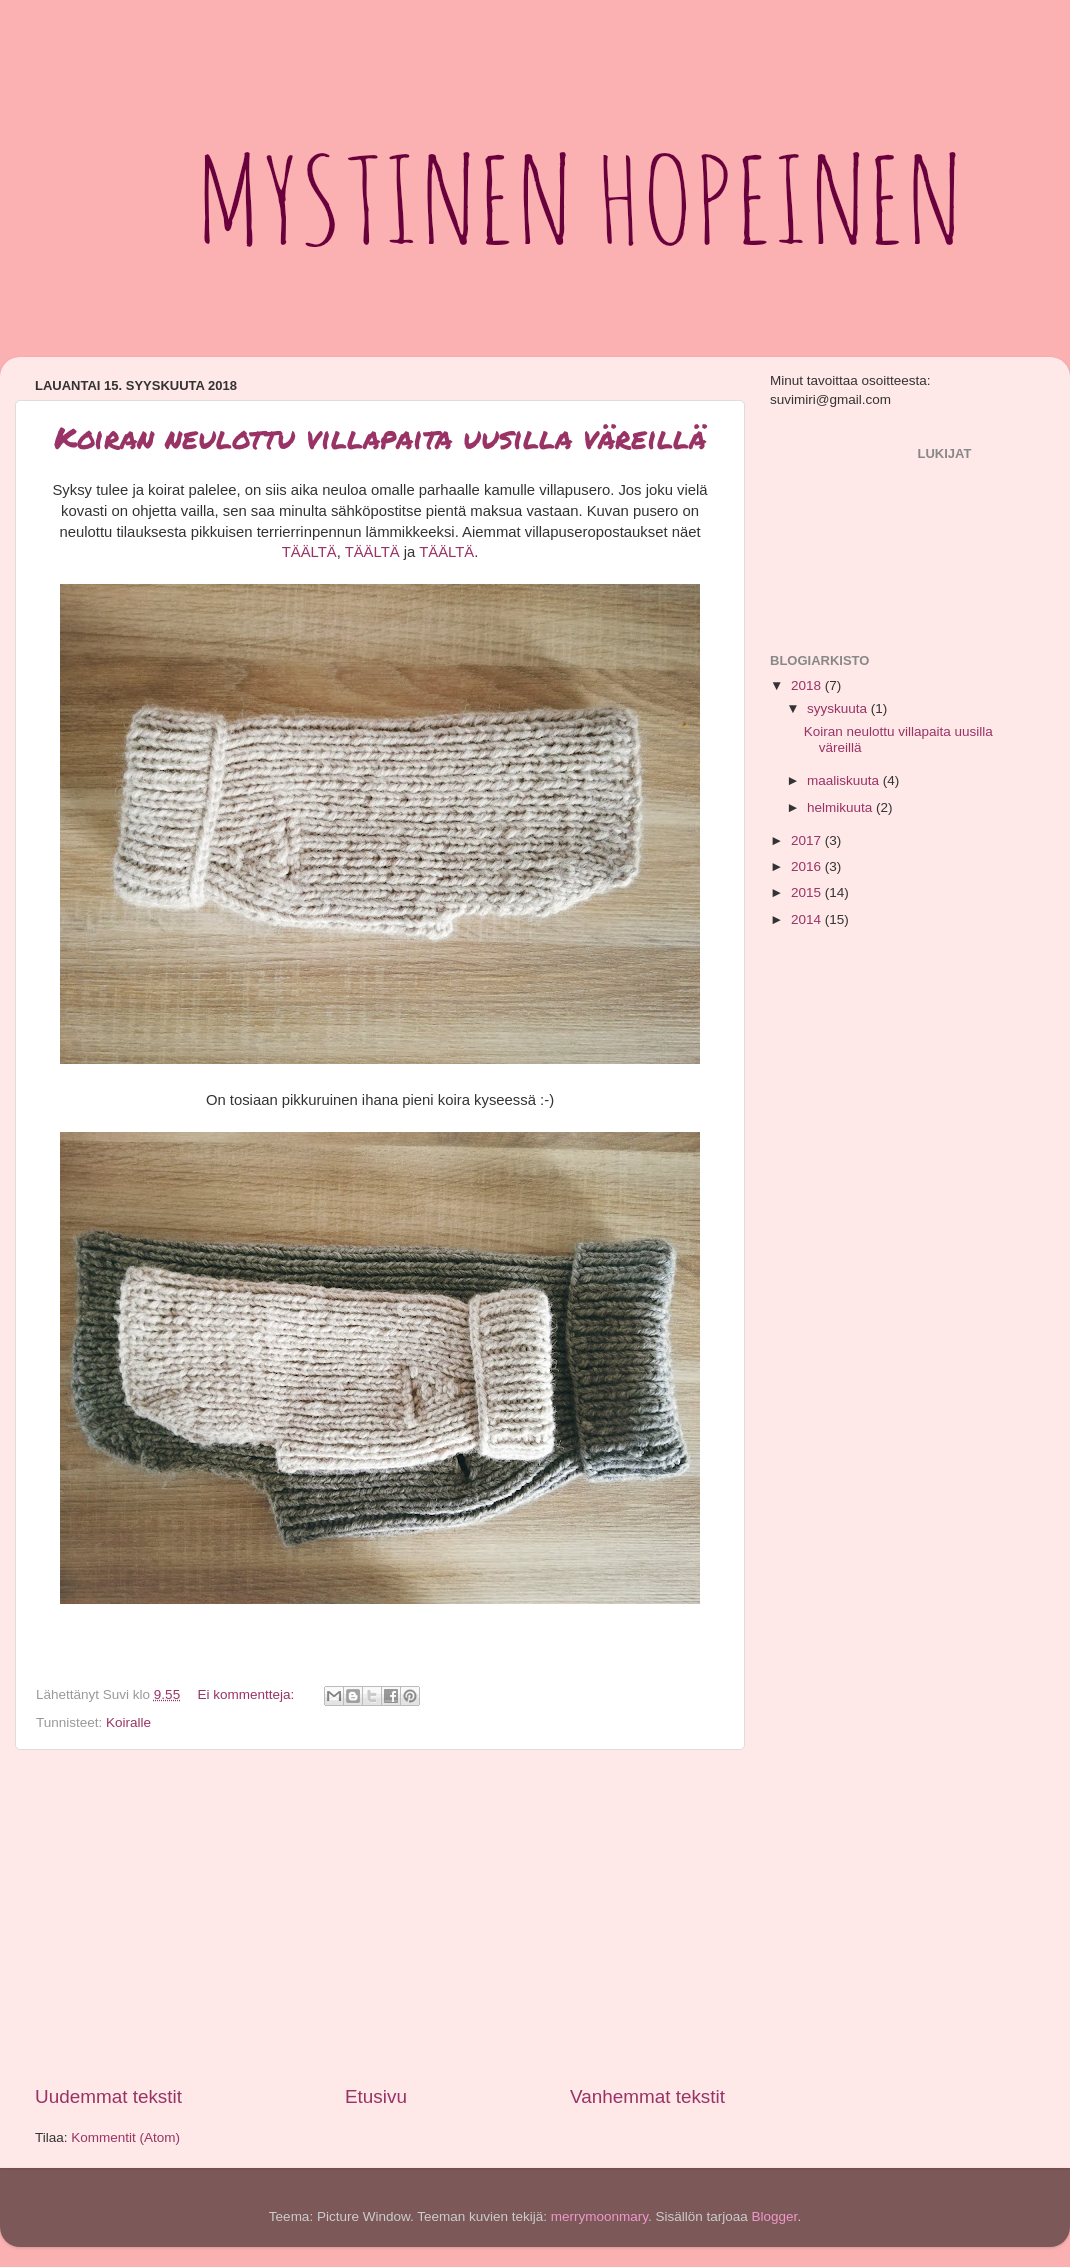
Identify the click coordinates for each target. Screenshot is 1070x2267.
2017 (808, 840)
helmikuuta (841, 807)
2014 (808, 919)
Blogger (775, 2216)
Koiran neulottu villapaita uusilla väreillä (380, 437)
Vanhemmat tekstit (647, 2096)
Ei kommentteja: (247, 1694)
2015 (808, 892)
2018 (808, 685)
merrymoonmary (599, 2216)
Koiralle (128, 1722)
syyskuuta (839, 708)
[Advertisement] (380, 1917)
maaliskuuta (845, 780)
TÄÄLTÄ (309, 552)
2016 (808, 866)
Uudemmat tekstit (108, 2096)
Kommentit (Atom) (125, 2137)
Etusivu (376, 2096)
